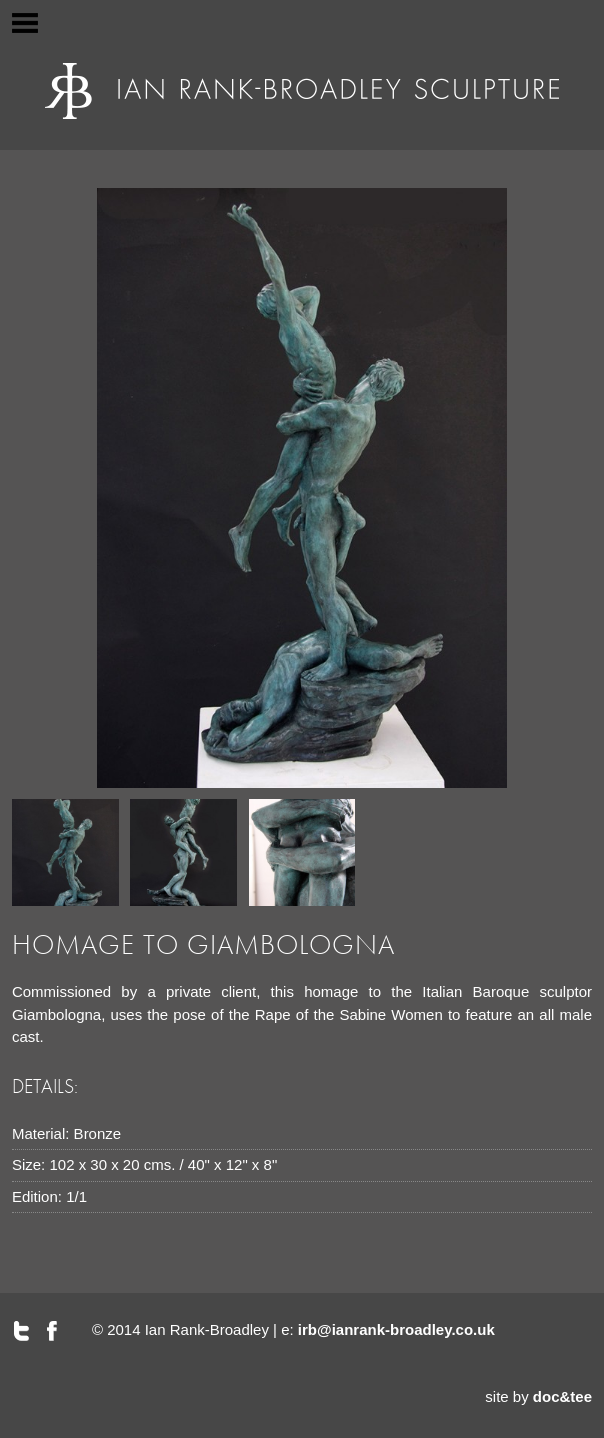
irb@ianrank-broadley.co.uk (396, 1329)
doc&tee (562, 1396)
